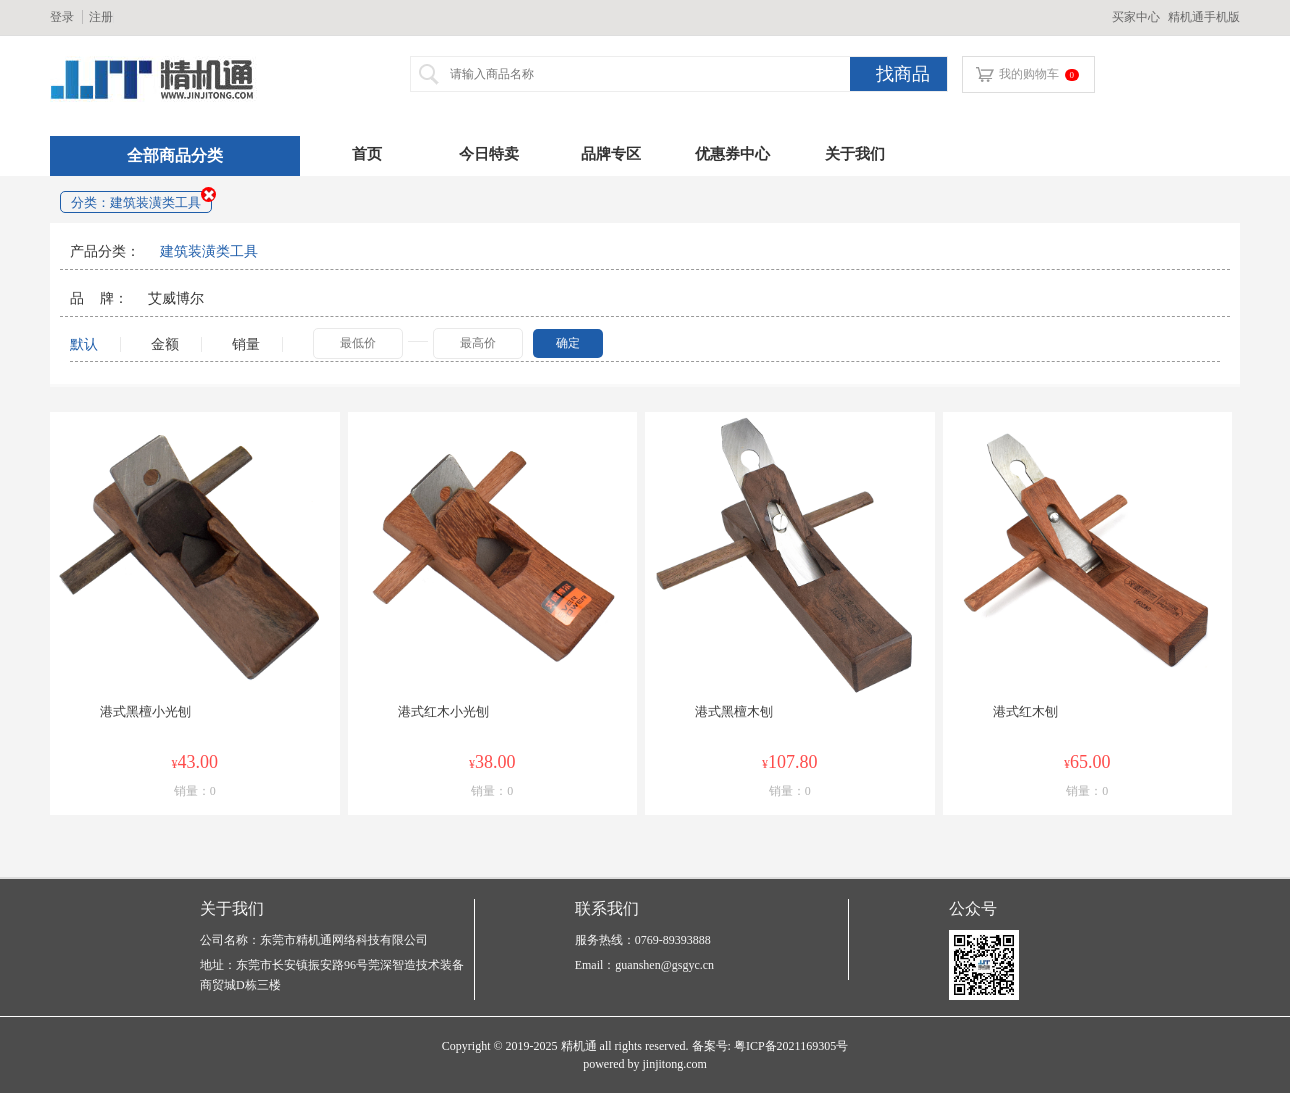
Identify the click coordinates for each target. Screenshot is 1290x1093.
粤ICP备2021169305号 (791, 1046)
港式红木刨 (1025, 711)
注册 (101, 17)
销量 (246, 344)
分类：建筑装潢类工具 (136, 202)
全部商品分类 (175, 155)
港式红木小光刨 (443, 711)
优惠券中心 (732, 154)
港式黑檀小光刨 (145, 711)
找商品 (903, 74)
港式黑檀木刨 (734, 711)
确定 (568, 343)
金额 (170, 344)
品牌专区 (611, 154)
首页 (367, 154)
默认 (84, 344)
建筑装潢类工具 (209, 251)
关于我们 (855, 154)
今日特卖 (489, 154)
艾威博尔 (176, 298)
